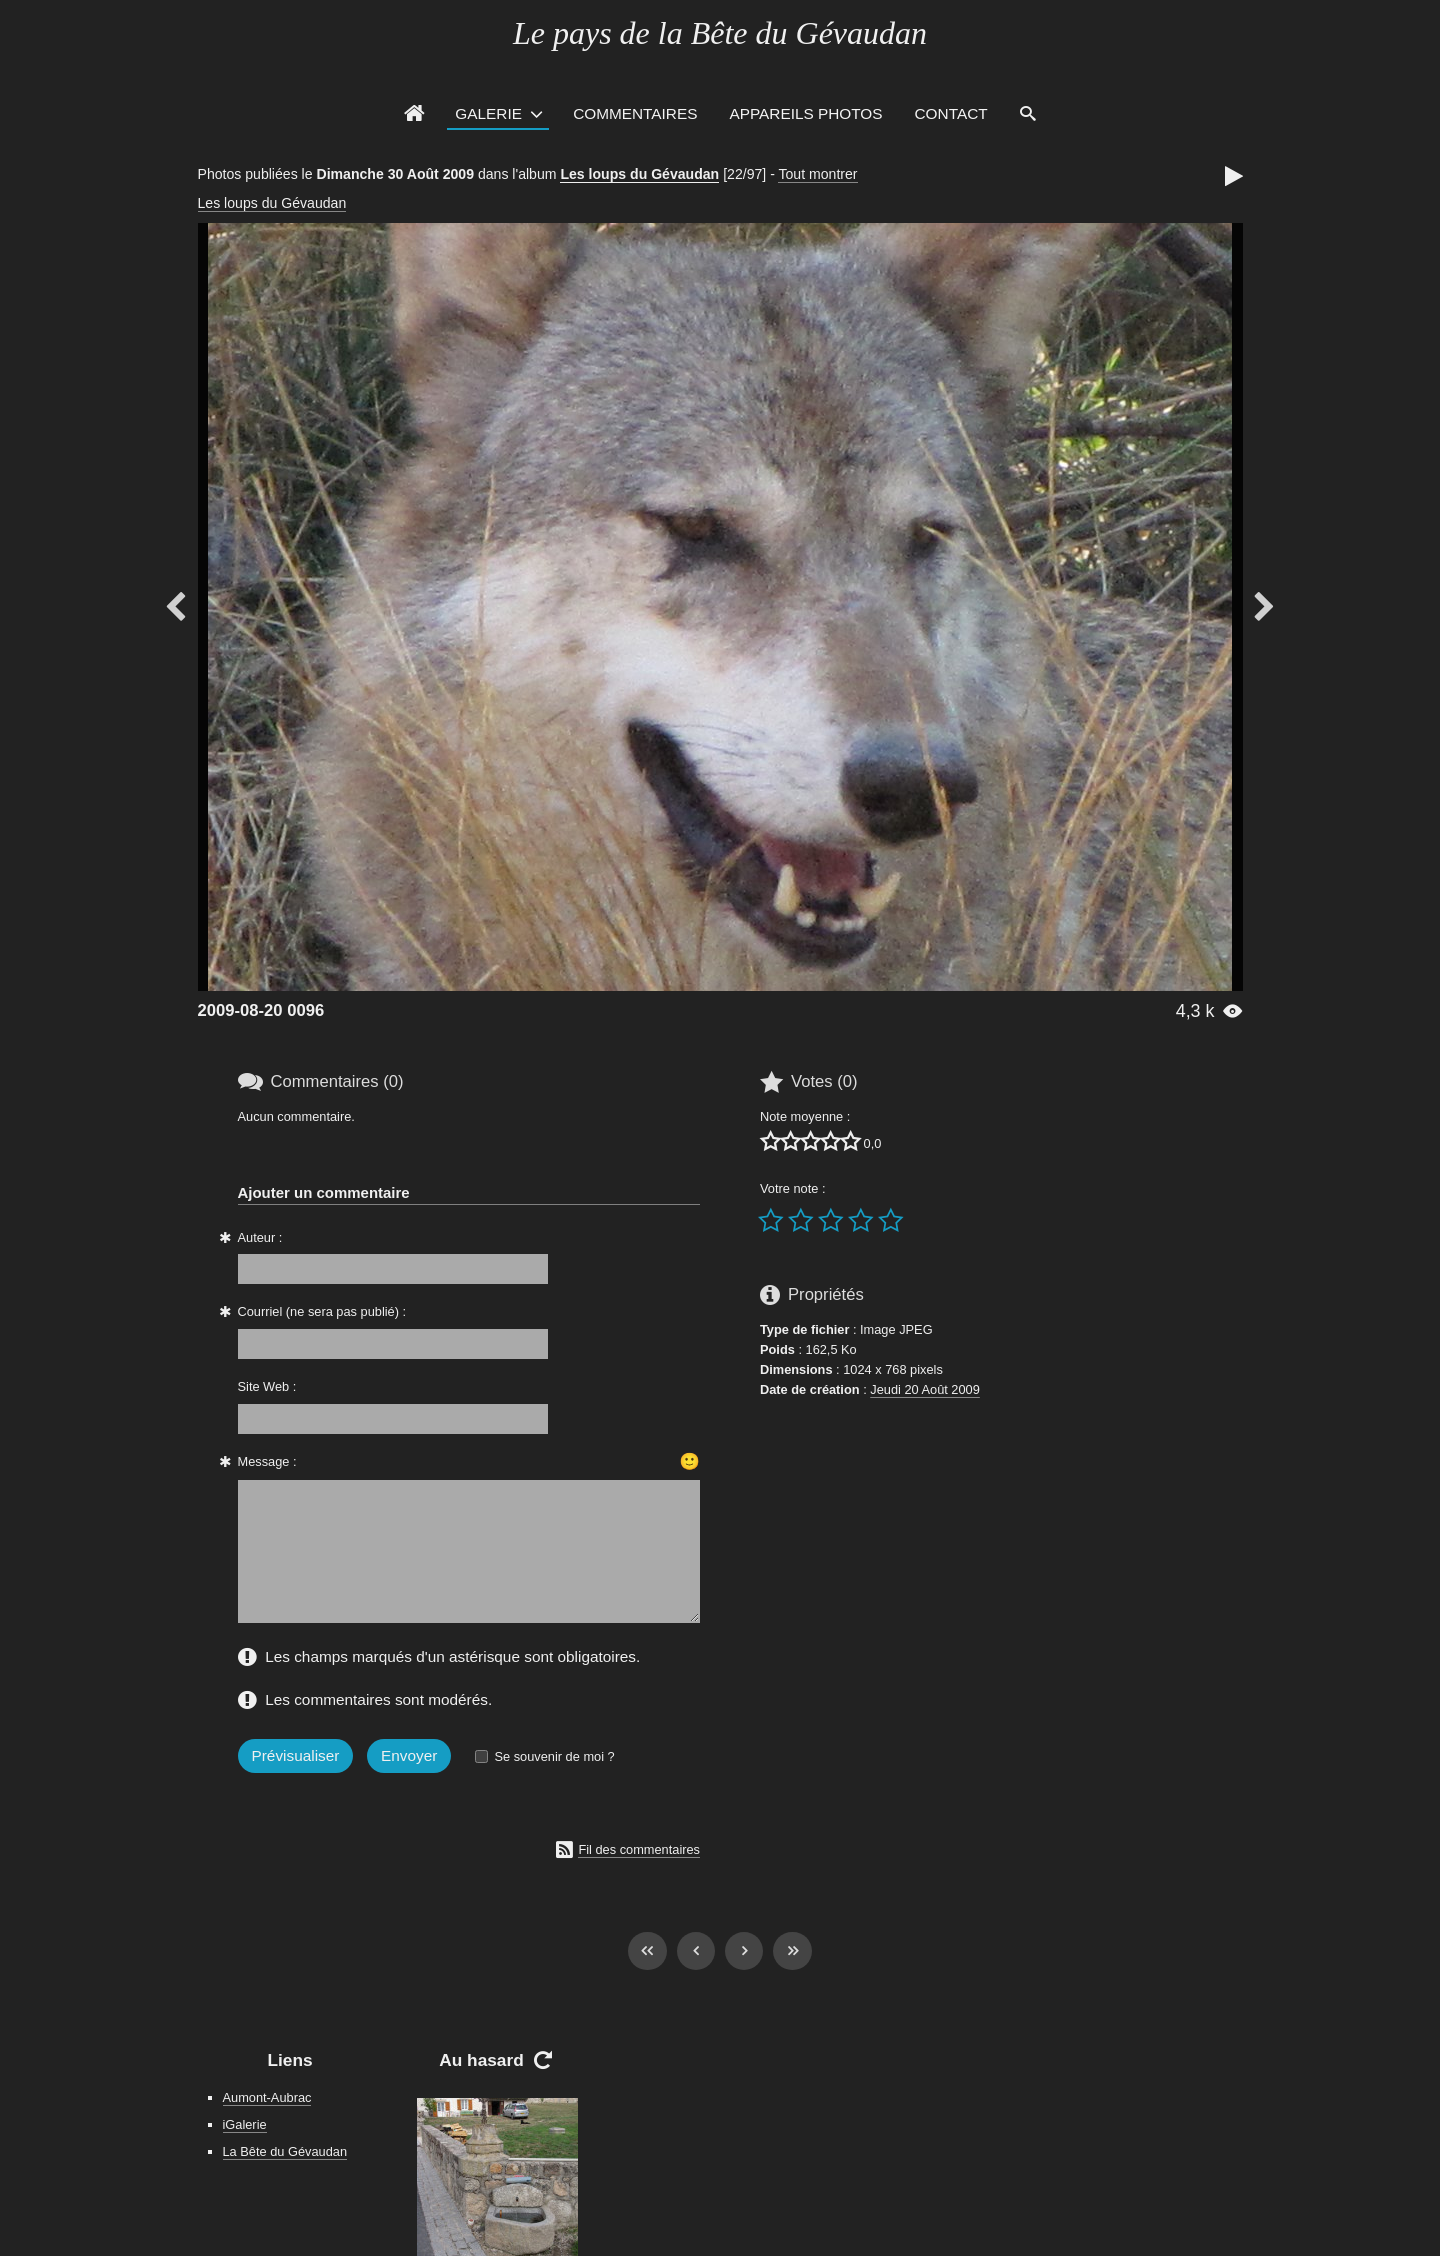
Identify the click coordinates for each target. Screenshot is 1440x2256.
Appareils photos (805, 113)
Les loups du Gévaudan (639, 174)
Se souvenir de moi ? (554, 1756)
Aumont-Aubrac (267, 2097)
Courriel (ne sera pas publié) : (322, 1311)
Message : (267, 1461)
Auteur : (260, 1237)
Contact (951, 113)
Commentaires (635, 113)
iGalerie (245, 2124)
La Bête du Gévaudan (285, 2151)
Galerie (488, 113)
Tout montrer (817, 174)
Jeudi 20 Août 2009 (925, 1389)
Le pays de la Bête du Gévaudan (720, 33)
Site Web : (267, 1386)
